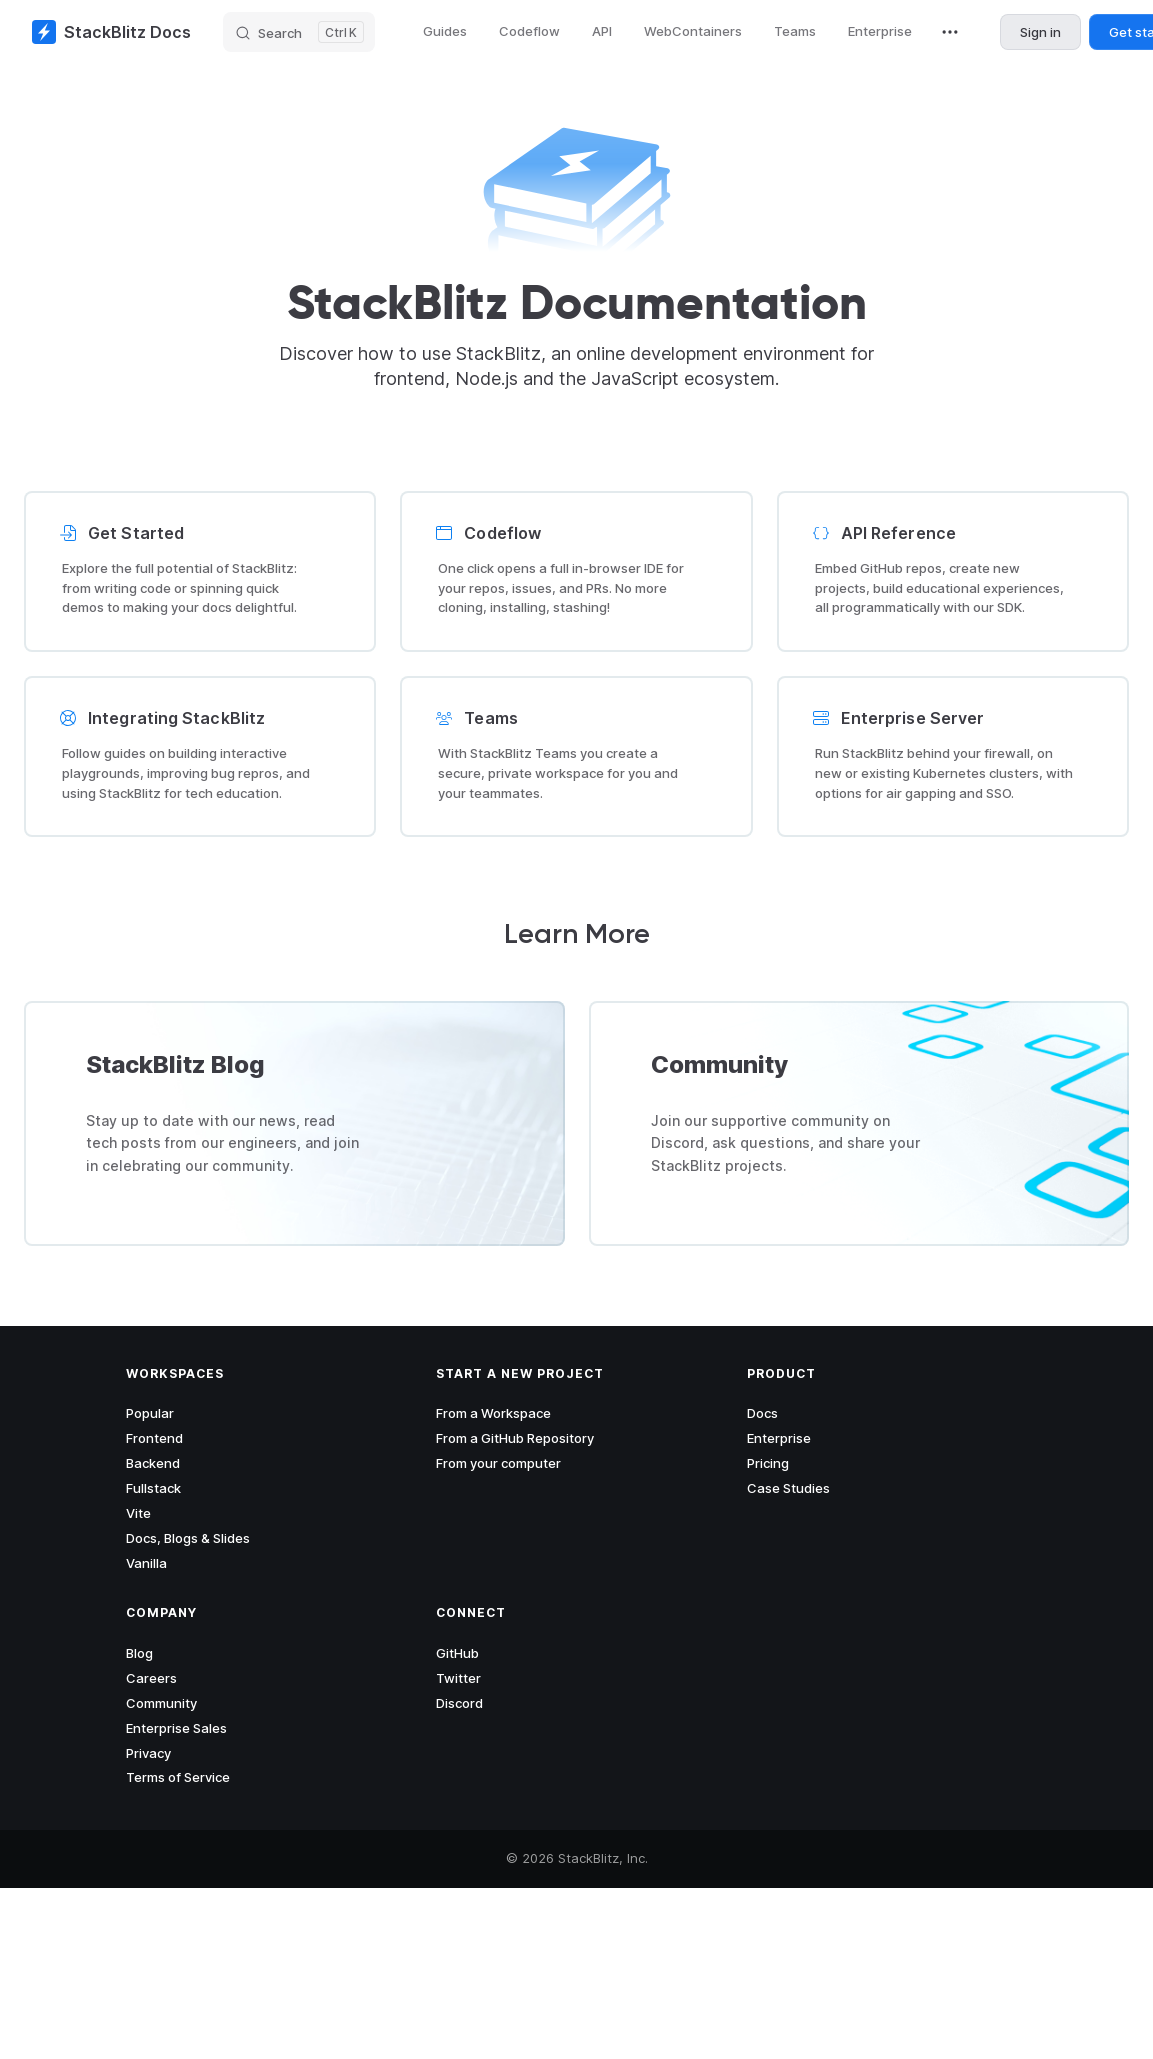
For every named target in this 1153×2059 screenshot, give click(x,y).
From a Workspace (493, 1413)
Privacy (148, 1753)
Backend (153, 1463)
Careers (151, 1678)
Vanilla (146, 1563)
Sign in (1040, 32)
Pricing (768, 1463)
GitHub (457, 1653)
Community (161, 1703)
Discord (459, 1703)
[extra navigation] (950, 32)
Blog (139, 1653)
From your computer (498, 1463)
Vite (138, 1513)
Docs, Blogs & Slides (188, 1538)
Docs (762, 1413)
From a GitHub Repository (515, 1438)
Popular (150, 1413)
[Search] (299, 32)
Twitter (458, 1678)
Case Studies (788, 1488)
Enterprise (779, 1438)
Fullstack (153, 1488)
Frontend (154, 1438)
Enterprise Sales (176, 1728)
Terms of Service (178, 1777)
